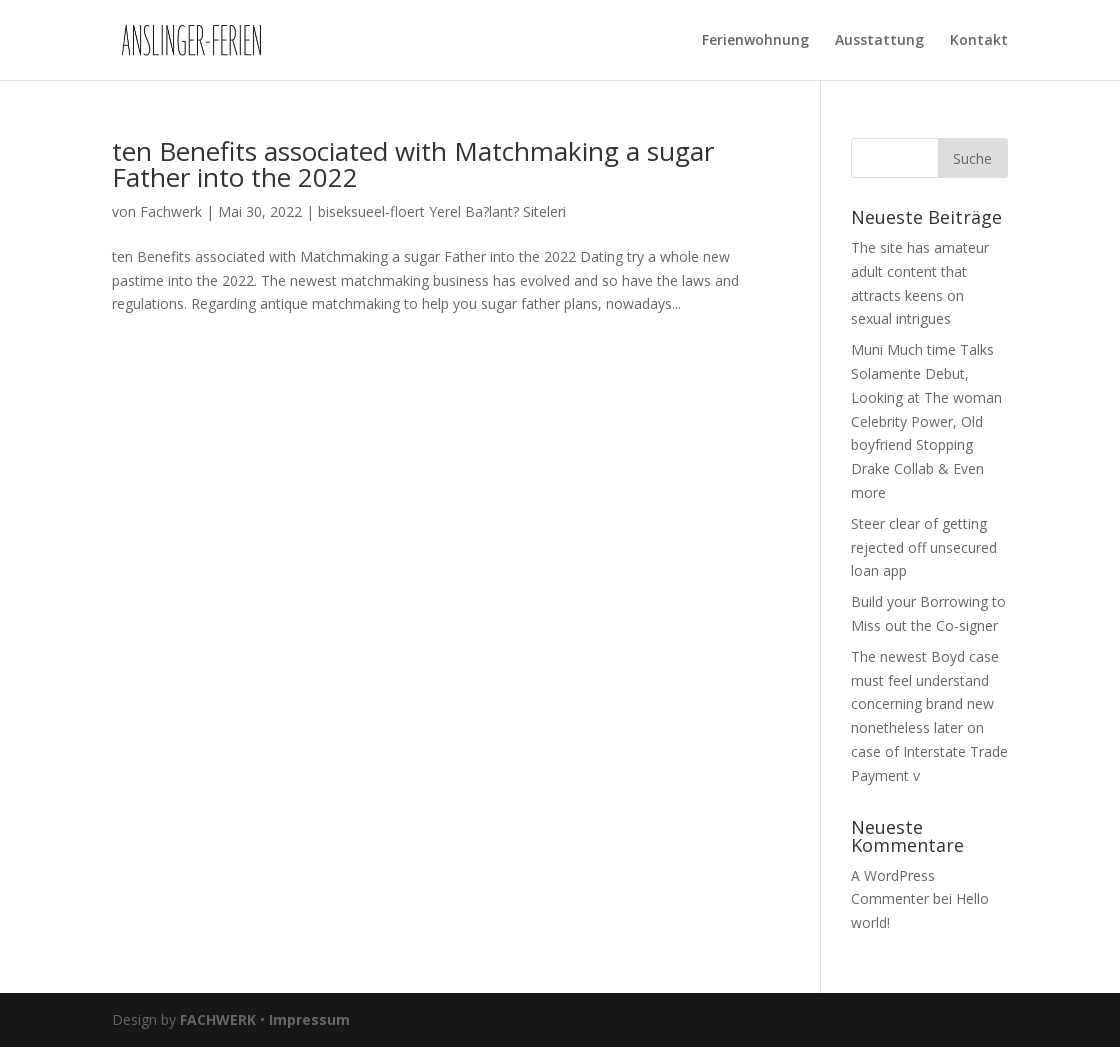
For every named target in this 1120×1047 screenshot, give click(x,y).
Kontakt (979, 41)
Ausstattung (879, 41)
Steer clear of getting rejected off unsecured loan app (924, 547)
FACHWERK (218, 1019)
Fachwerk (171, 211)
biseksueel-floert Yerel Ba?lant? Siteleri (442, 211)
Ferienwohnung (755, 41)
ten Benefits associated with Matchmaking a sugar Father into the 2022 (413, 164)
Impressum (309, 1019)
